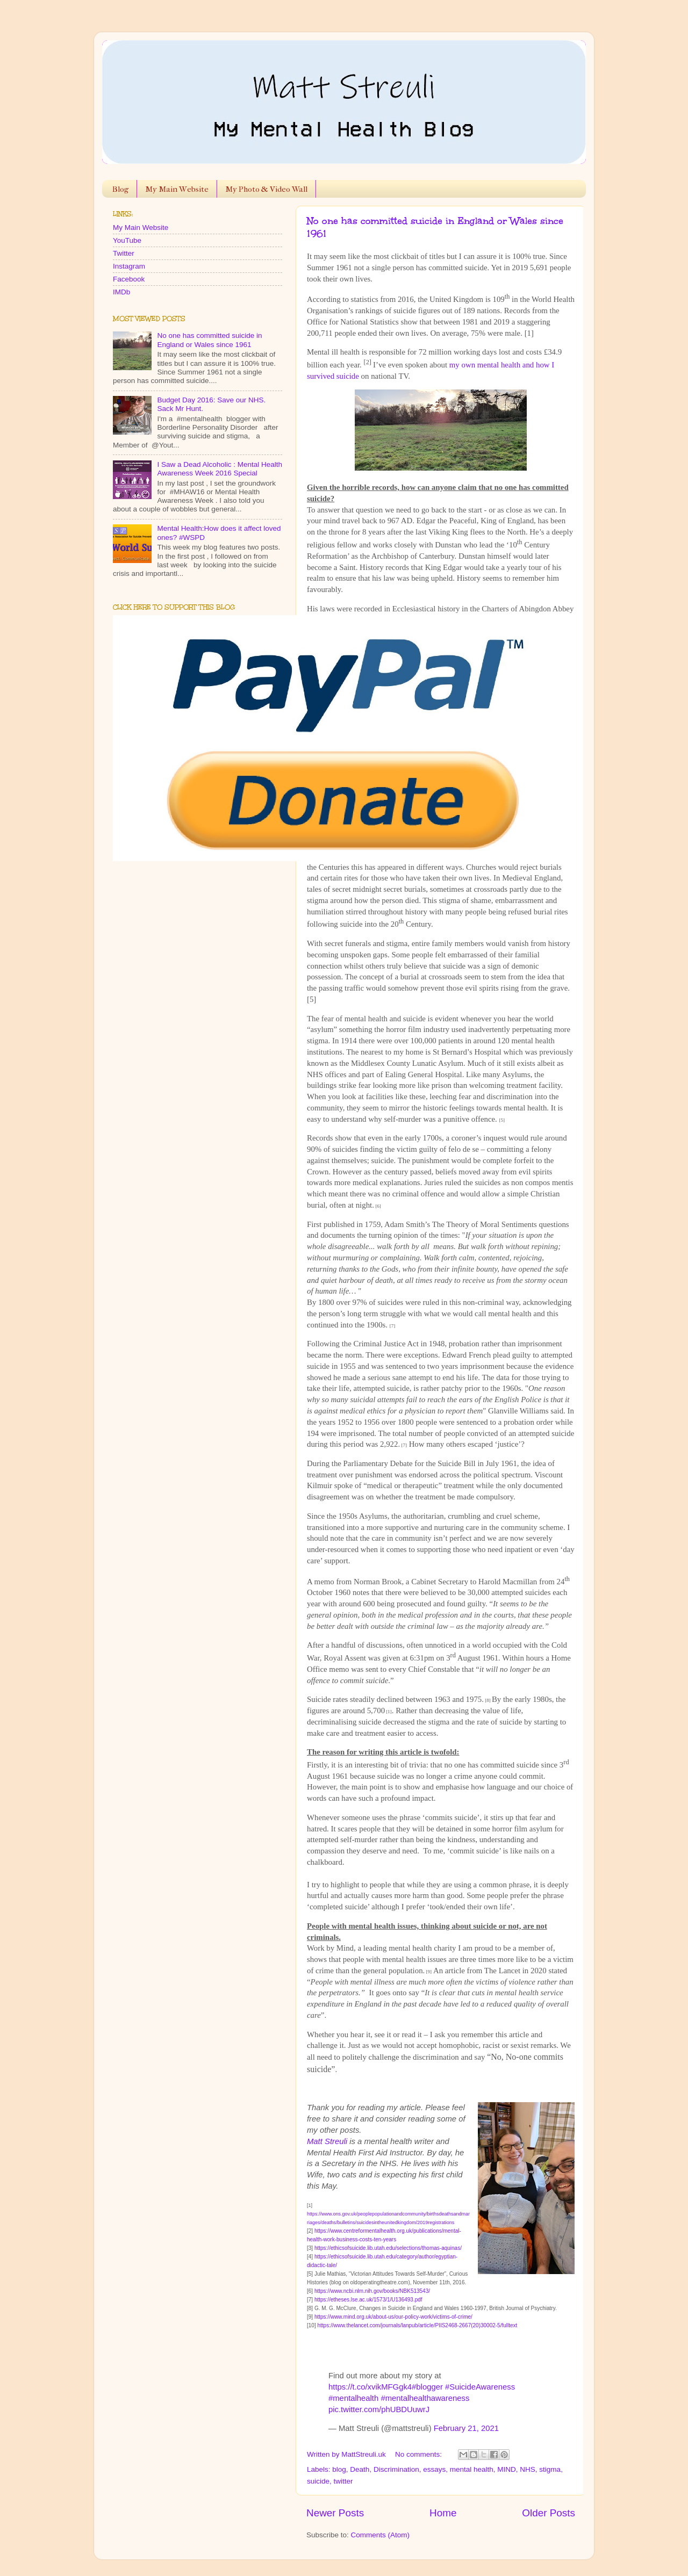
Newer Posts (335, 2513)
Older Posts (548, 2513)
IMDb (121, 292)
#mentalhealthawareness (425, 2398)
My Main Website (177, 189)
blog (339, 2469)
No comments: (419, 2454)
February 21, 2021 (466, 2428)
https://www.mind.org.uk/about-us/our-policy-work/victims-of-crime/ (393, 2317)
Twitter (123, 253)
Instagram (129, 266)
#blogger (427, 2387)
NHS (527, 2469)
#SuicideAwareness (480, 2387)
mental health (471, 2469)
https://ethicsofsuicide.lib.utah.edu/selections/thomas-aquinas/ (388, 2248)
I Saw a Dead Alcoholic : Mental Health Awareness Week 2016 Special (219, 468)
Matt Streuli (327, 2141)
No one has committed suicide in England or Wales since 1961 (209, 339)
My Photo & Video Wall (266, 189)
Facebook (129, 279)
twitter (343, 2481)
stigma (550, 2469)
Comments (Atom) (380, 2535)
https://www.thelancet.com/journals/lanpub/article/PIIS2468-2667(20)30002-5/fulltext (417, 2325)
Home (442, 2513)
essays (434, 2469)
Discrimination (396, 2469)
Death (359, 2469)
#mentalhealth (353, 2398)
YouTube (127, 240)
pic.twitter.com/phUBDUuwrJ (378, 2409)
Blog (120, 189)
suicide (318, 2481)
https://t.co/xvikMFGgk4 (370, 2387)
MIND (506, 2469)
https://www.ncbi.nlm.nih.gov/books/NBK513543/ (372, 2291)
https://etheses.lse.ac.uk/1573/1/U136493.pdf (368, 2300)
